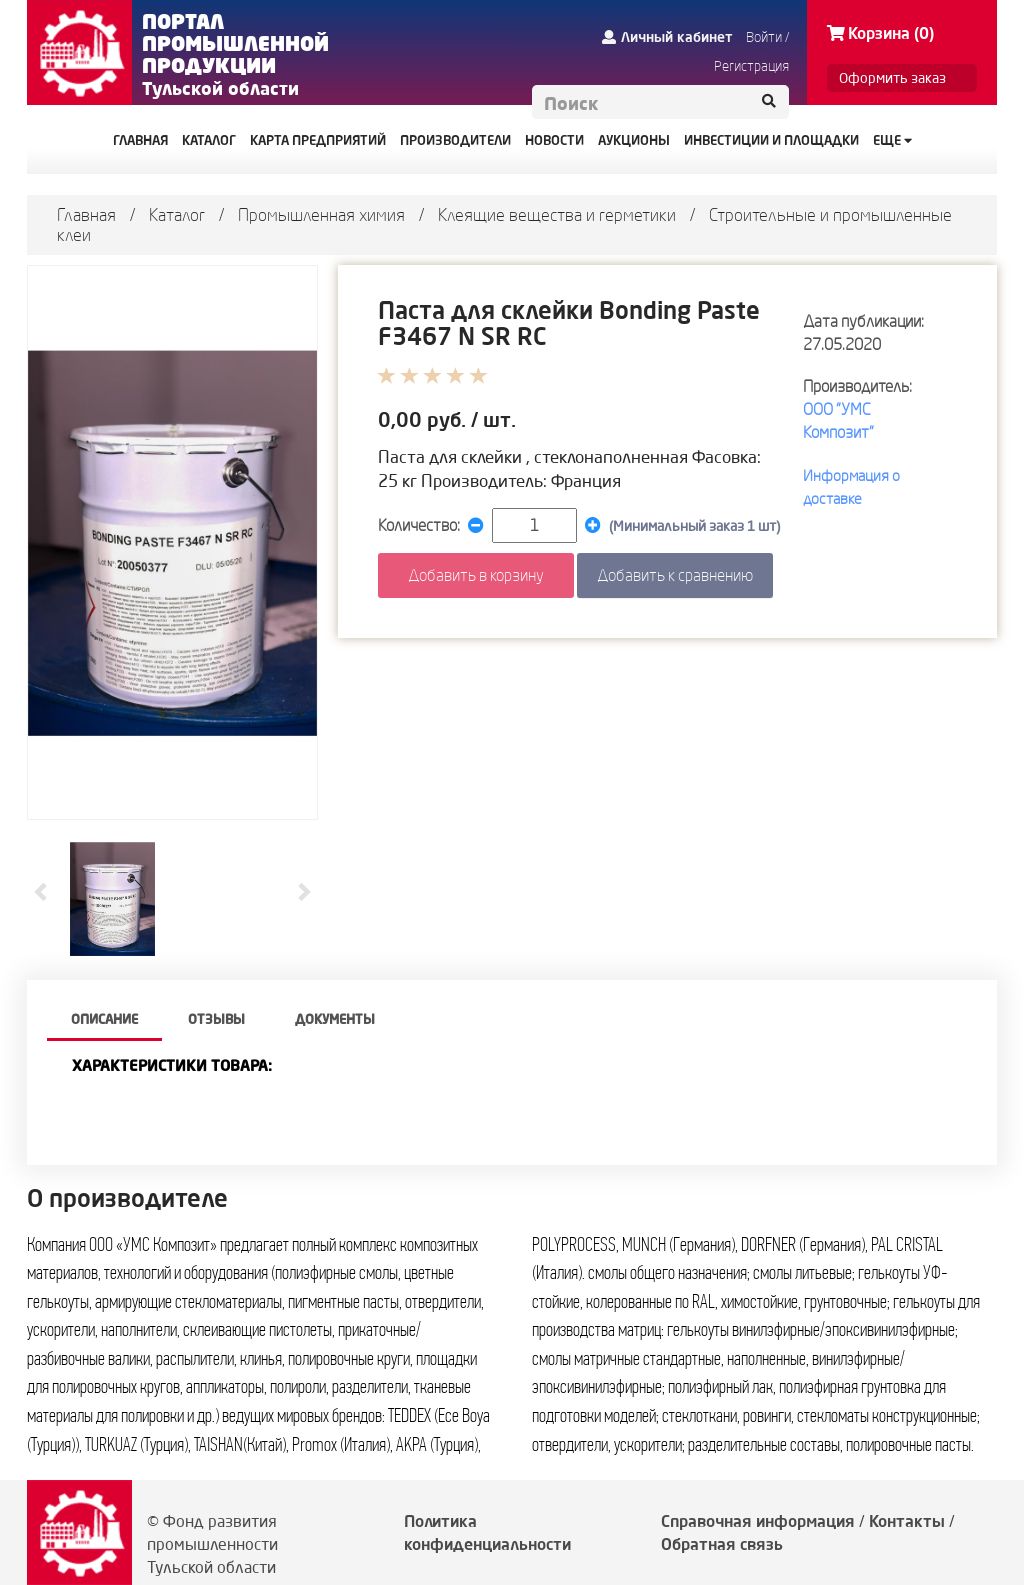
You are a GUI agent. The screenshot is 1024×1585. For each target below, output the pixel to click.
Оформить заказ (892, 78)
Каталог (177, 214)
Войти (764, 37)
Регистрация (751, 66)
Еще (892, 140)
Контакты (907, 1521)
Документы (335, 1019)
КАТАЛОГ (209, 140)
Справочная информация (758, 1521)
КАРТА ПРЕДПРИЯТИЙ (318, 140)
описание (104, 1019)
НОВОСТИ (554, 140)
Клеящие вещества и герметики (557, 214)
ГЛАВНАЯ (140, 140)
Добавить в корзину (476, 575)
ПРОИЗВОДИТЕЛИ (455, 140)
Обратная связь (722, 1544)
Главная (86, 214)
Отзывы (216, 1019)
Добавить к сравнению (675, 575)
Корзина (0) (880, 33)
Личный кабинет (667, 37)
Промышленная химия (321, 214)
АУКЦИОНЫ (634, 140)
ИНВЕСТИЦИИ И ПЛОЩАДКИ (771, 140)
